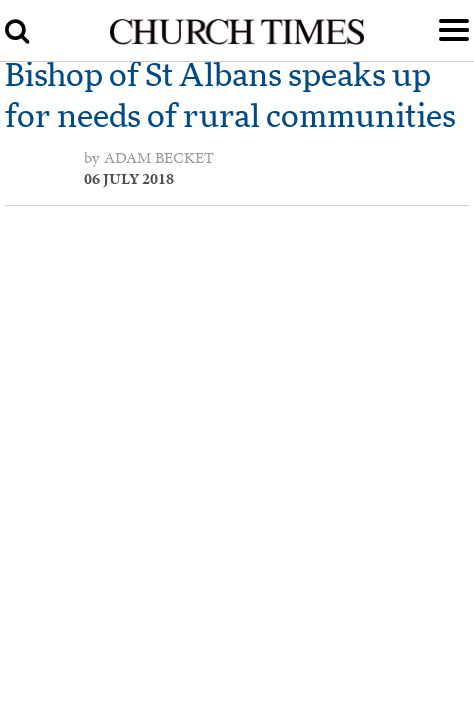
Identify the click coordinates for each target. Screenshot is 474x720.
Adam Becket (159, 158)
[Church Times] (236, 41)
